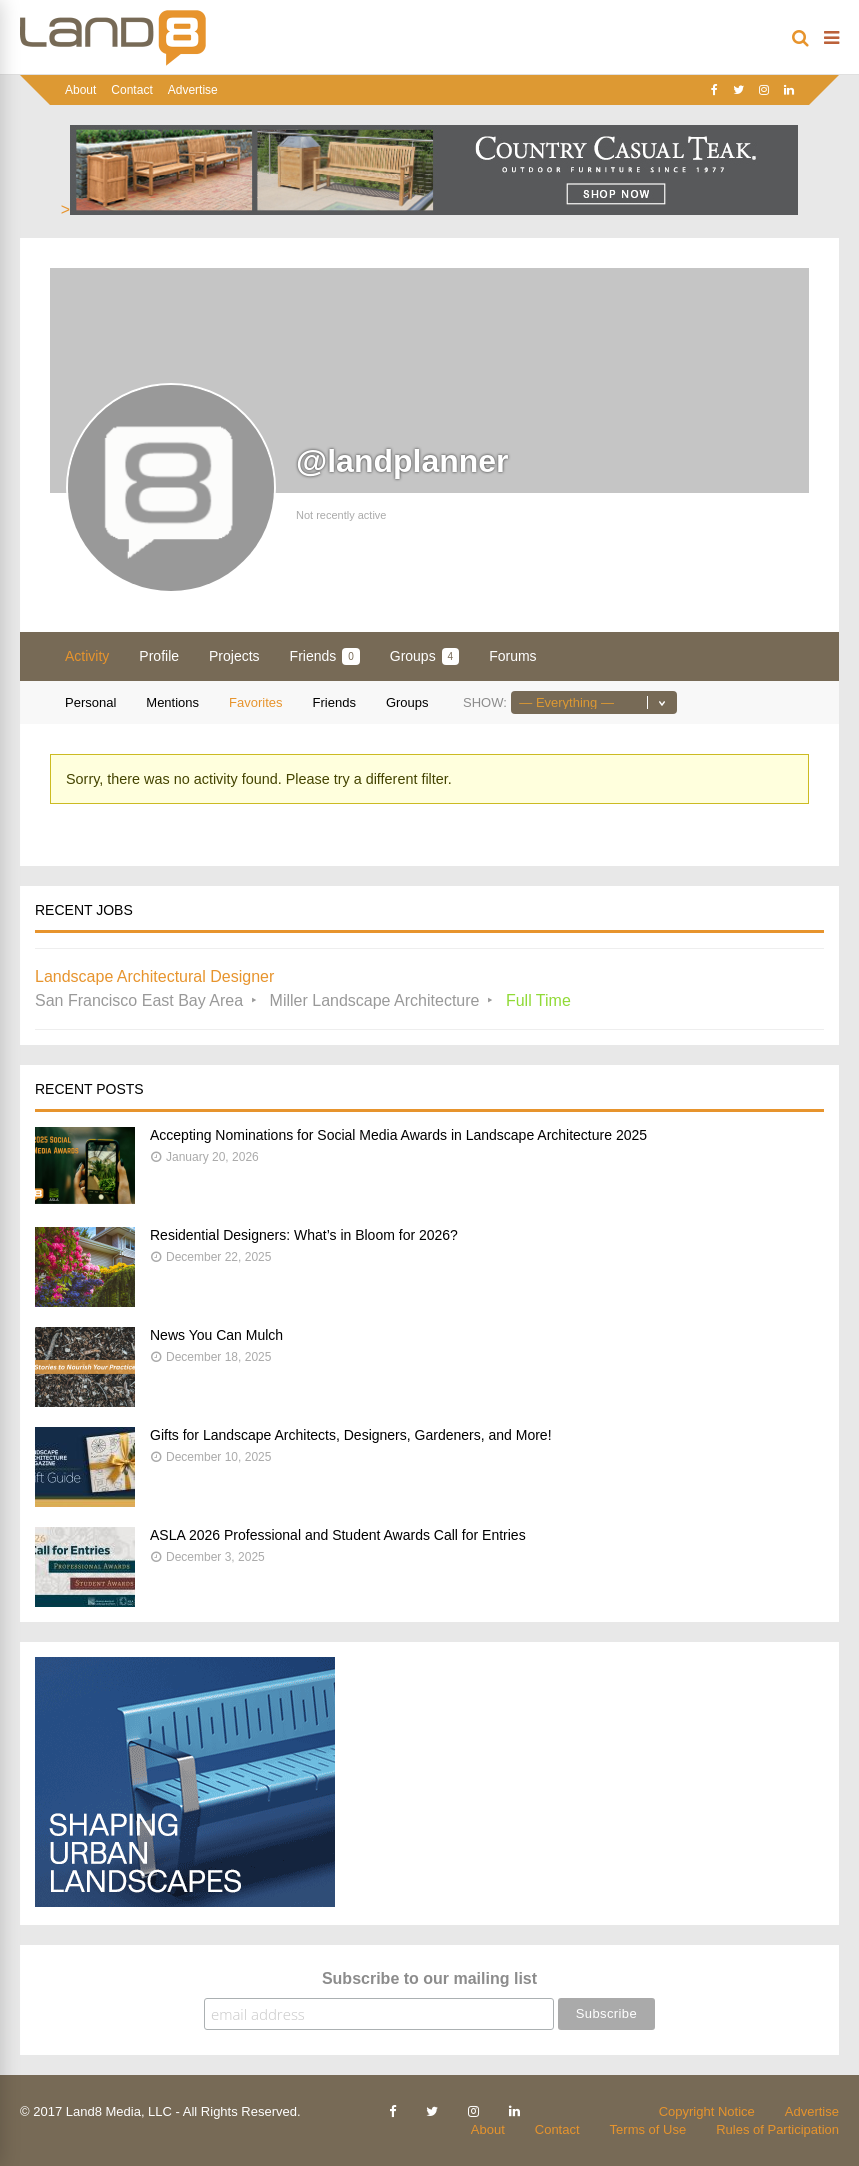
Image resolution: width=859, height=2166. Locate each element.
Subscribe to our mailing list (429, 1978)
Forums (512, 656)
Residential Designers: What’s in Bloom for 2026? (304, 1235)
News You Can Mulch (216, 1335)
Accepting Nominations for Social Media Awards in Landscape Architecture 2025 (398, 1135)
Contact (131, 90)
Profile (159, 656)
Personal (90, 702)
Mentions (172, 702)
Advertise (193, 90)
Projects (234, 656)
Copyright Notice (707, 2111)
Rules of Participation (777, 2129)
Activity (87, 656)
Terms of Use (648, 2129)
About (80, 90)
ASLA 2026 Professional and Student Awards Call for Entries (338, 1535)
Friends (325, 656)
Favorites (255, 702)
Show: (485, 702)
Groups (424, 656)
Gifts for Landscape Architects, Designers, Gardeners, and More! (351, 1435)
